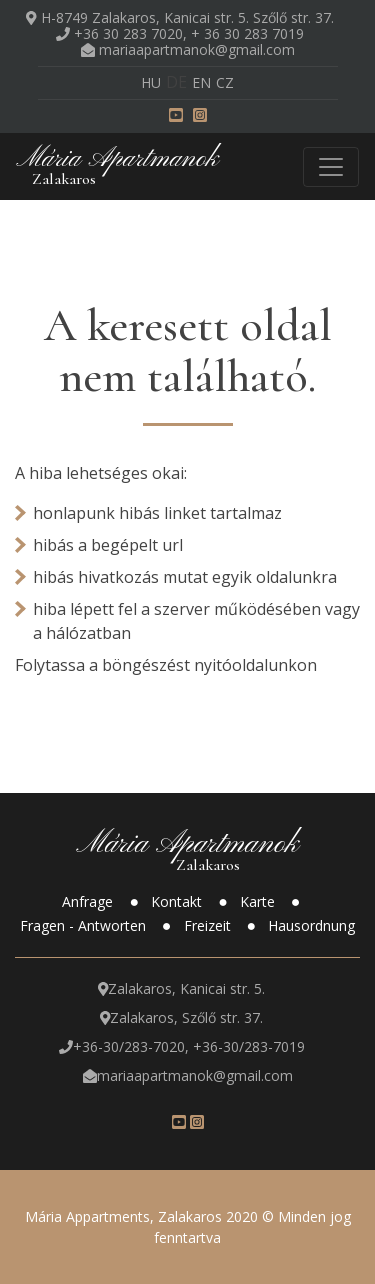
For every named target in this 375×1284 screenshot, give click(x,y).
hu (151, 82)
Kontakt (178, 901)
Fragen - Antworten (85, 925)
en (201, 82)
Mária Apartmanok (117, 165)
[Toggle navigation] (331, 167)
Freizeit (209, 925)
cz (225, 82)
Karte (259, 901)
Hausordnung (311, 925)
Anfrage (89, 901)
